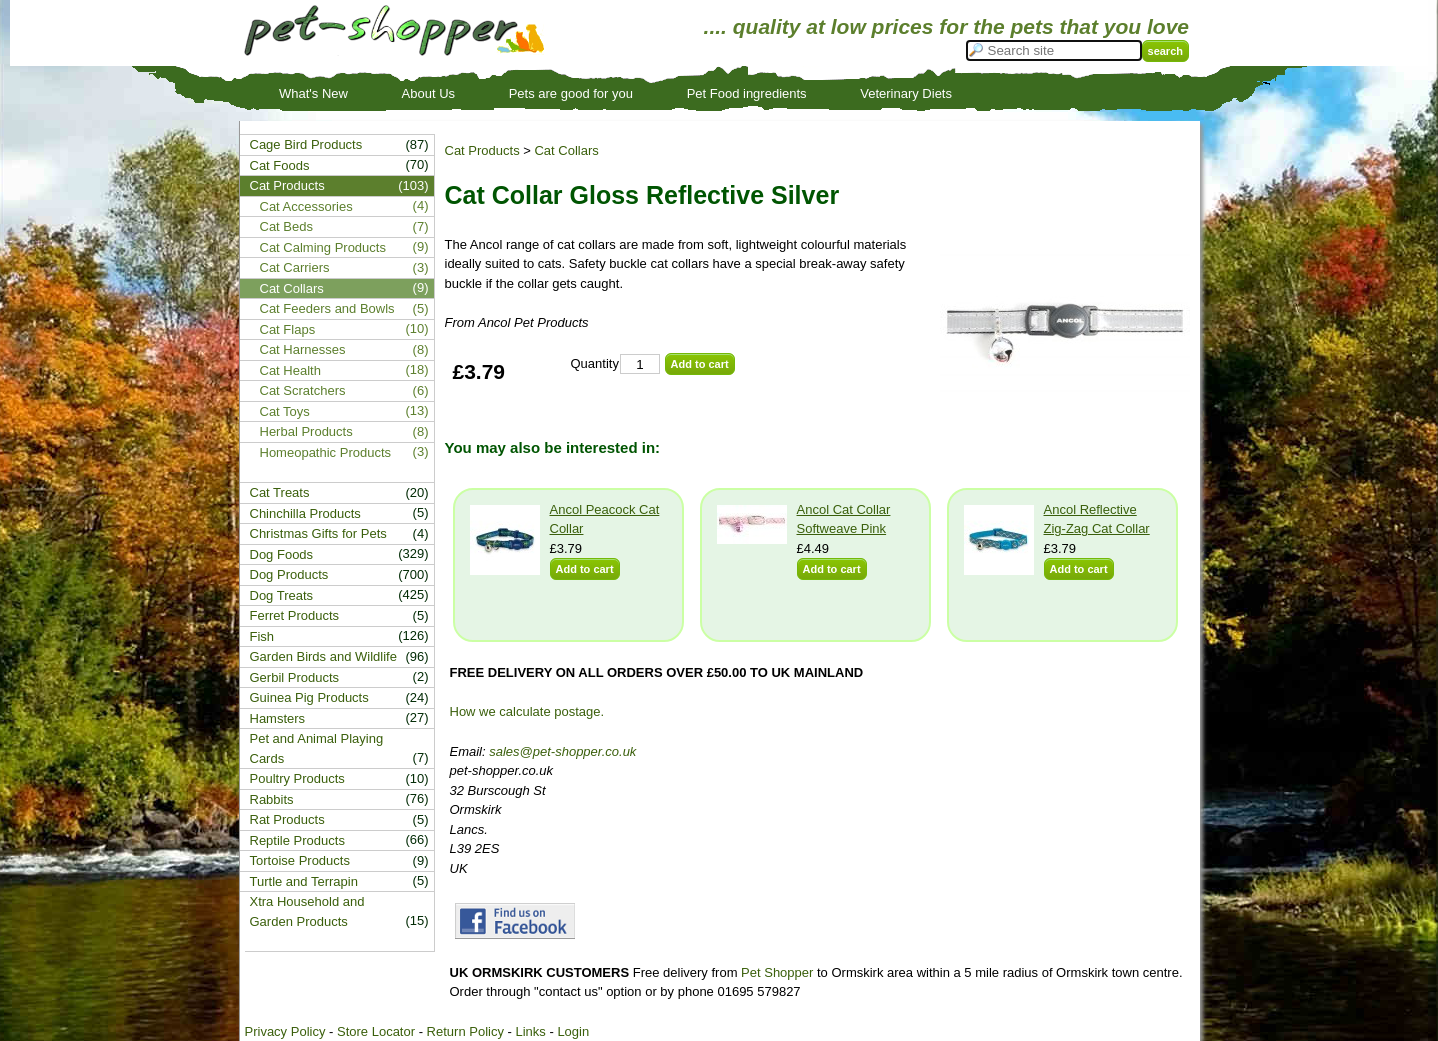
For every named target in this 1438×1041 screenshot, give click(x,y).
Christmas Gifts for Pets (318, 533)
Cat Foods (280, 165)
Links (530, 1031)
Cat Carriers (295, 267)
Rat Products (287, 819)
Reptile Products (297, 840)
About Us (428, 93)
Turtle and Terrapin (304, 881)
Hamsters (278, 718)
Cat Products (482, 150)
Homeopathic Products (326, 452)
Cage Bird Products (306, 144)
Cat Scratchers (303, 390)
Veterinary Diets (906, 93)
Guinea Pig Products (309, 697)
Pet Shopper (777, 972)
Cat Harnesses (303, 349)
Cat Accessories (306, 206)
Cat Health (290, 370)
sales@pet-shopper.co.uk (562, 751)
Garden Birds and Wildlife (323, 656)
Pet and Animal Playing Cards (317, 748)
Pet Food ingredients (747, 93)
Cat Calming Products (323, 247)
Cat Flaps (288, 329)
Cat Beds (286, 226)
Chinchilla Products (305, 513)
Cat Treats (280, 492)
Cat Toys (285, 411)
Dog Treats (282, 595)
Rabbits (272, 799)
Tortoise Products (300, 860)
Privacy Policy (285, 1031)
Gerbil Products (295, 677)
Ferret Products (295, 615)
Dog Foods (282, 554)
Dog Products (289, 574)
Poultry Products (297, 778)
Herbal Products (306, 431)
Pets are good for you (571, 93)
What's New (313, 93)
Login (573, 1031)
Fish (262, 636)
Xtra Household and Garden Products (307, 911)
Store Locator (376, 1031)
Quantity (595, 363)
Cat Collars (566, 150)
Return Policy (465, 1031)
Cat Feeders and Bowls (327, 308)
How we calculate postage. (527, 711)
